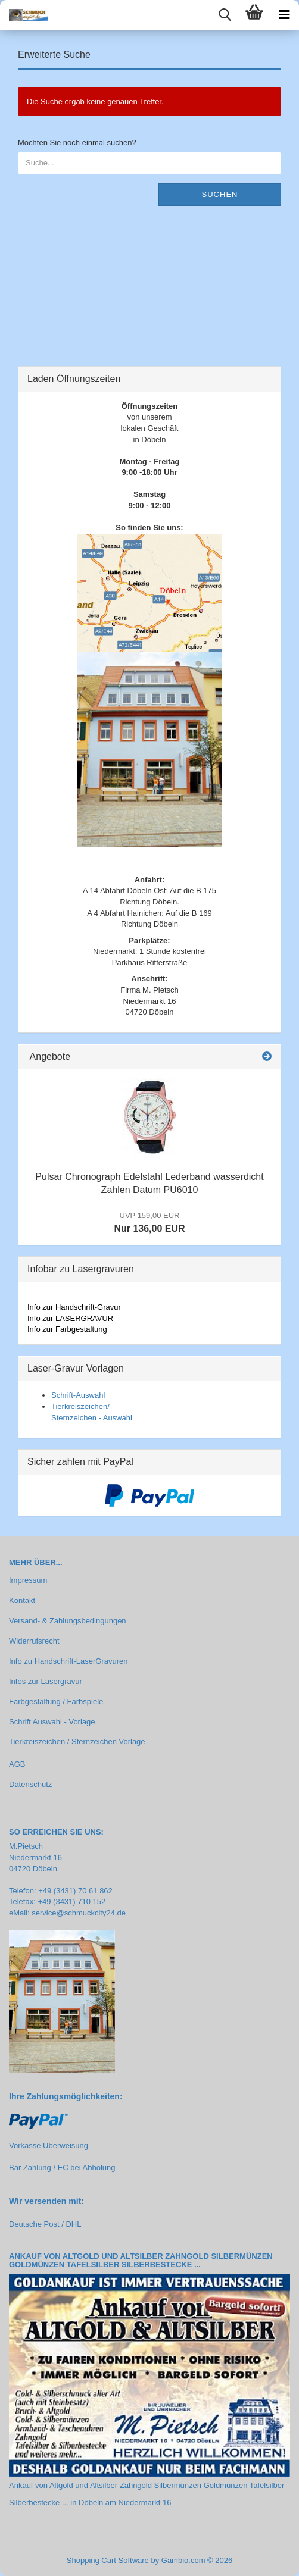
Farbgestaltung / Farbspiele (56, 1701)
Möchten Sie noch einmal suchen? (77, 142)
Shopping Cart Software (108, 2560)
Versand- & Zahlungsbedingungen (67, 1620)
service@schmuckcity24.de (79, 1912)
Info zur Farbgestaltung (67, 1329)
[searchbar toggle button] (224, 15)
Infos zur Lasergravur (45, 1681)
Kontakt (22, 1600)
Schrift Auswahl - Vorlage (52, 1721)
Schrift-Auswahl (78, 1395)
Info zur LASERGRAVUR (70, 1318)
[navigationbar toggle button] (284, 15)
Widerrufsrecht (34, 1640)
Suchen (220, 194)
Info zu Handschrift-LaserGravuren (68, 1661)
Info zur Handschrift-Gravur (74, 1307)
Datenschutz (30, 1784)
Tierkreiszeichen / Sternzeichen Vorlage (77, 1741)
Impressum (28, 1580)
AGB (17, 1764)
